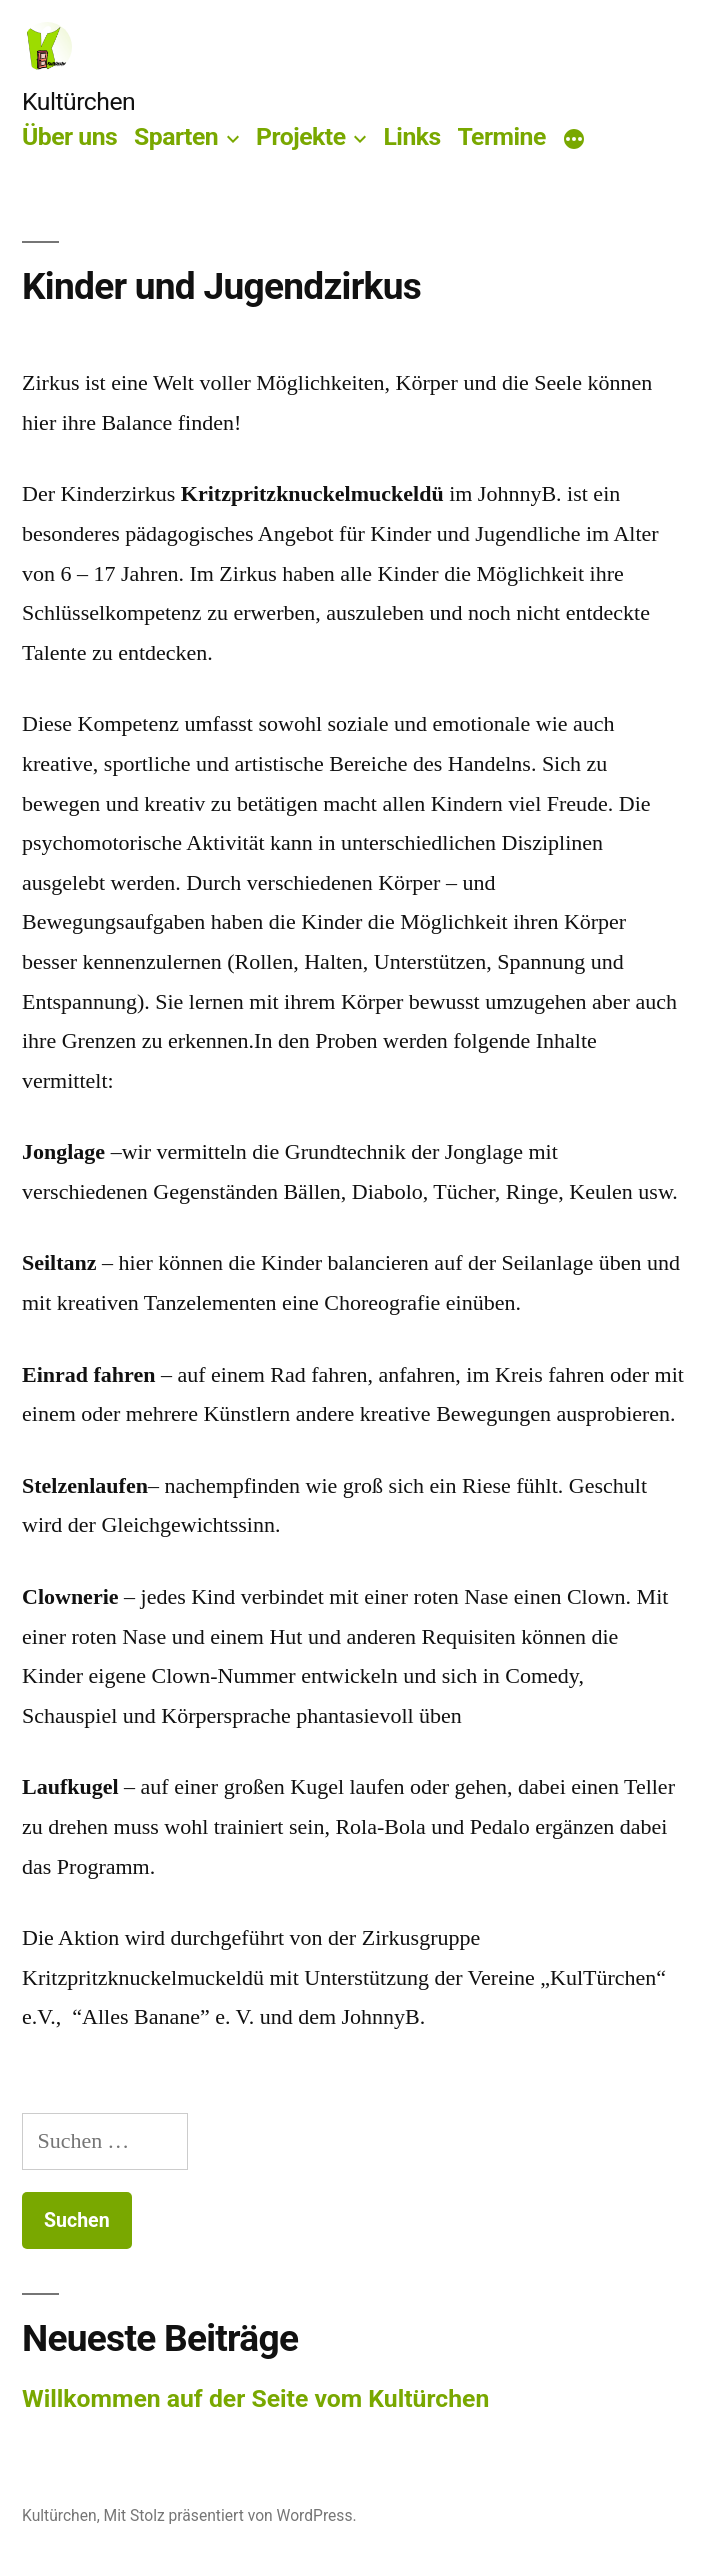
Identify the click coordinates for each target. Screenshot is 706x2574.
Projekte (300, 136)
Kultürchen (78, 101)
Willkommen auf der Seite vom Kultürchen (255, 2398)
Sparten (176, 136)
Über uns (69, 136)
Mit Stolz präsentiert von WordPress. (230, 2515)
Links (411, 136)
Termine (501, 136)
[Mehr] (574, 141)
